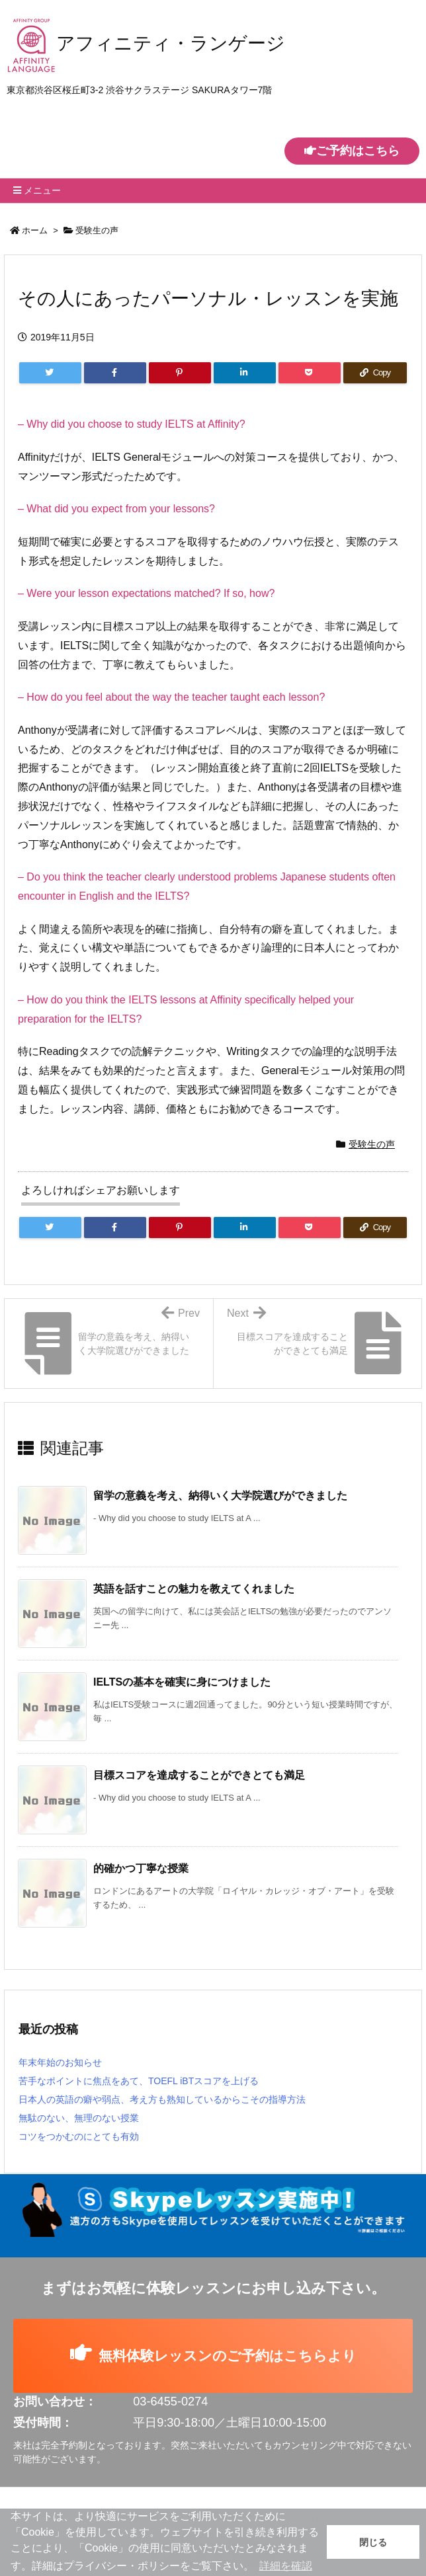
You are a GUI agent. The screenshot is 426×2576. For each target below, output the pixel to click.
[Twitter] (50, 372)
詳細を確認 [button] (285, 2565)
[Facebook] (115, 372)
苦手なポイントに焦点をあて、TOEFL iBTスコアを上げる (139, 2081)
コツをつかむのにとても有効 (79, 2136)
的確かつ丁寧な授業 (141, 1868)
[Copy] (375, 372)
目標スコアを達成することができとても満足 (199, 1775)
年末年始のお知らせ (60, 2062)
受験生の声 (96, 230)
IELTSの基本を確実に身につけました (182, 1682)
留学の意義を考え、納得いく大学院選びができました (220, 1495)
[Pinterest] (180, 372)
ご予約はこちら (352, 150)
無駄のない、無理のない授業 (79, 2118)
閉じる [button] (373, 2542)
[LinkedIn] (245, 372)
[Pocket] (309, 372)
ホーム (35, 230)
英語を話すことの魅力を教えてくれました (193, 1588)
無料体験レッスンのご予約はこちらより (213, 2355)
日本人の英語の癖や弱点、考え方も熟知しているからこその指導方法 (162, 2099)
